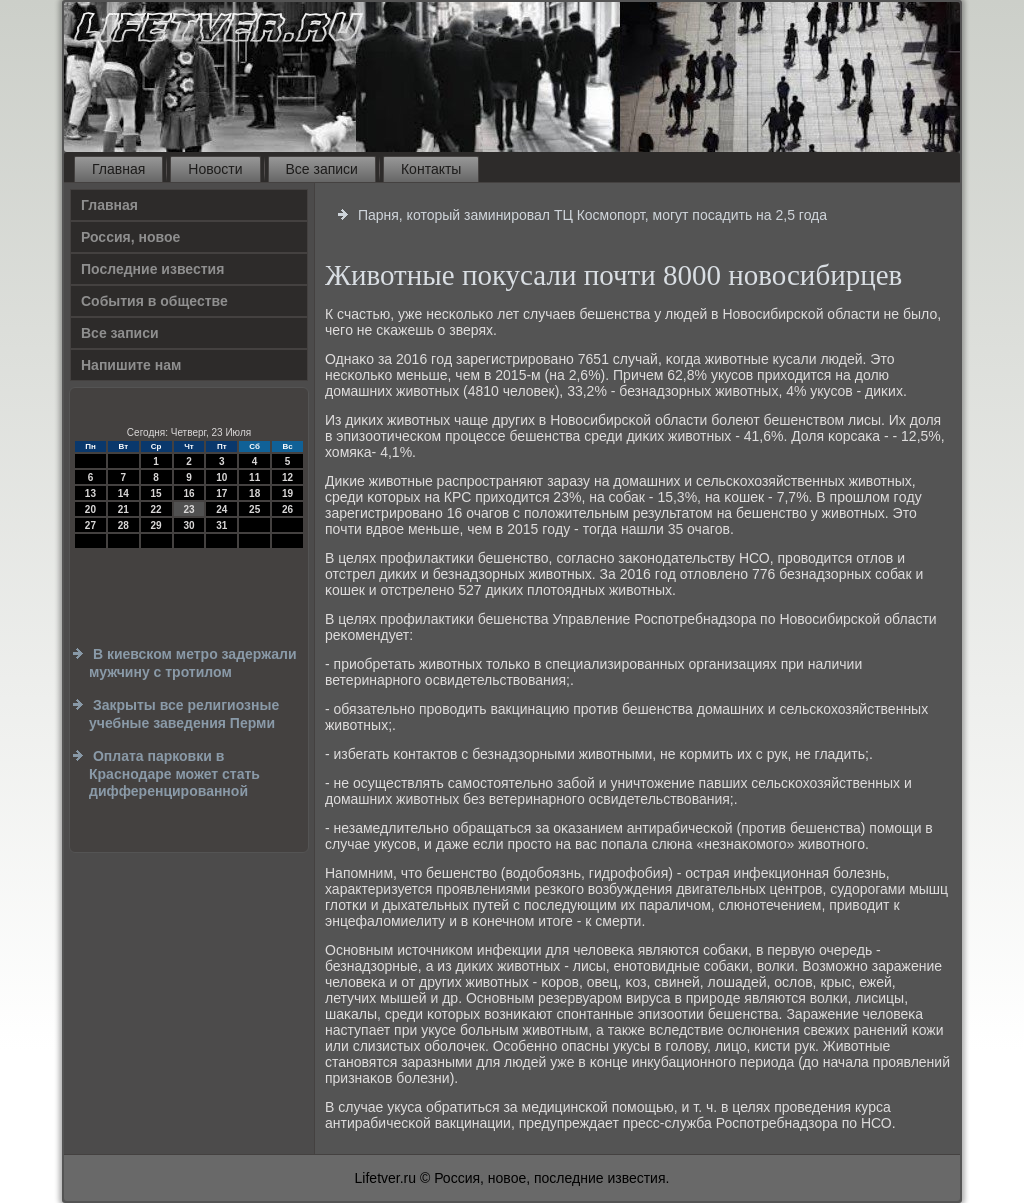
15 (156, 493)
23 (188, 509)
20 (90, 509)
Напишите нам (131, 365)
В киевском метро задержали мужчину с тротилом (193, 663)
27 (90, 525)
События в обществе (154, 301)
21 (123, 509)
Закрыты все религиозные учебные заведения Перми (184, 714)
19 (287, 493)
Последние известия (152, 269)
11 (254, 477)
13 (90, 493)
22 (156, 509)
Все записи (322, 169)
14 (123, 493)
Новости (215, 169)
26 (287, 509)
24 (221, 509)
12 (287, 477)
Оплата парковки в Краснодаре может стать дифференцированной (174, 773)
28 (123, 525)
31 (221, 525)
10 (221, 477)
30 (188, 525)
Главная (118, 169)
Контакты (431, 169)
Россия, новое (130, 237)
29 (156, 525)
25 (254, 509)
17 (221, 493)
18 (254, 493)
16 (188, 493)
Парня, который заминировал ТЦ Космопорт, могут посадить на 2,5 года (592, 215)
